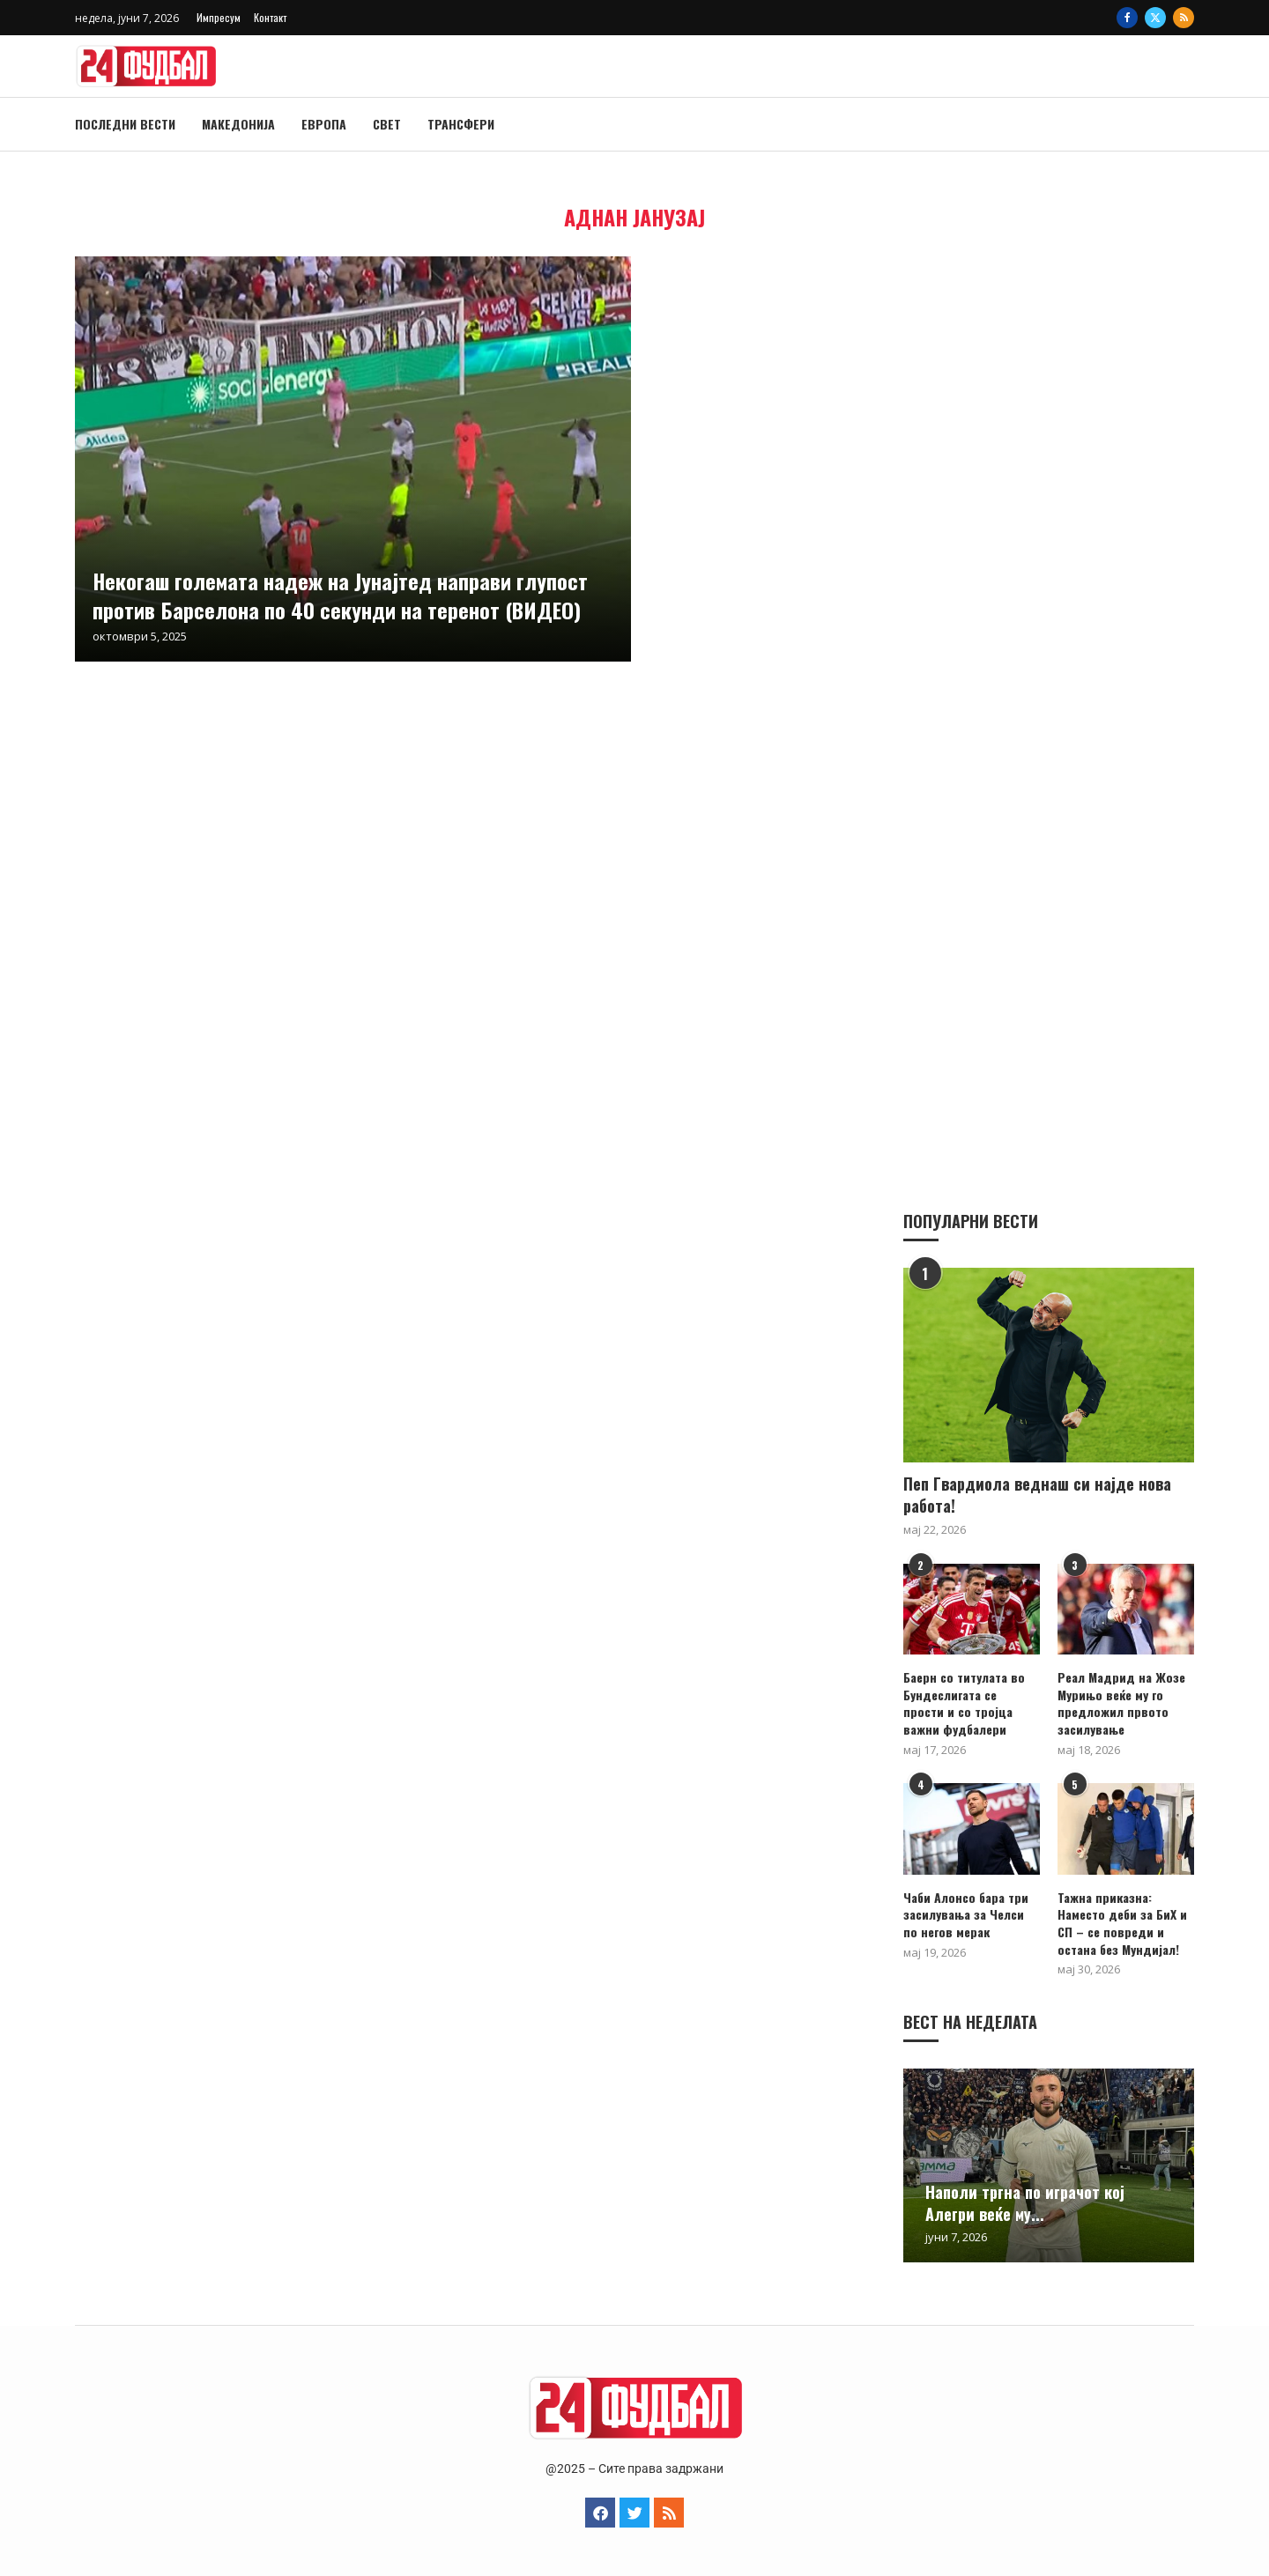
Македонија (238, 124)
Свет (387, 124)
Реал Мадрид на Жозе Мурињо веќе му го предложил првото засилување (1121, 1702)
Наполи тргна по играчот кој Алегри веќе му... (1024, 2202)
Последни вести (125, 124)
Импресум (219, 17)
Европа (323, 124)
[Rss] (1183, 17)
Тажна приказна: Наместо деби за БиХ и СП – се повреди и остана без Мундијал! (1122, 1922)
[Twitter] (1155, 17)
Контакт (270, 17)
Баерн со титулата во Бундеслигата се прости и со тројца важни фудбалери (964, 1702)
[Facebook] (1127, 17)
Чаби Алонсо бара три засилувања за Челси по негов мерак (965, 1914)
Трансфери (460, 124)
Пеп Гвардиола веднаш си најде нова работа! (1037, 1494)
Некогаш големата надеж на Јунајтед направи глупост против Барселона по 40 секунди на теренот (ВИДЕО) (340, 595)
